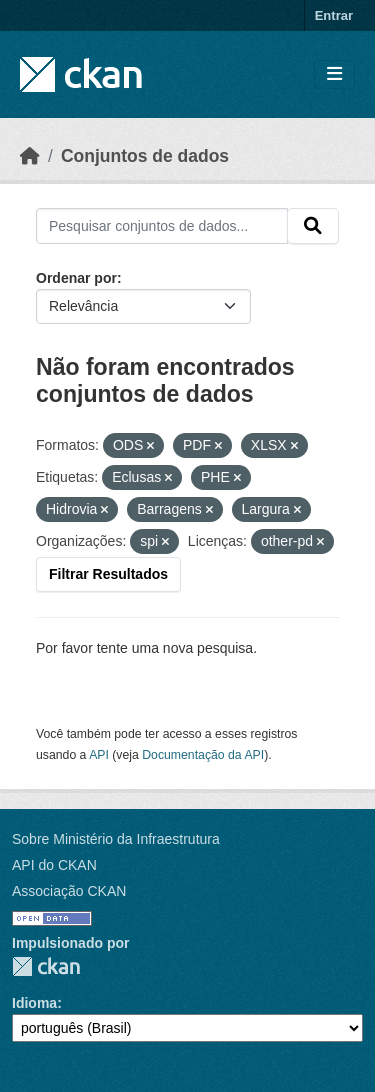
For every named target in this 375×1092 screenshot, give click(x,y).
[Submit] (313, 226)
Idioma (34, 1003)
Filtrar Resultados (108, 574)
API (99, 755)
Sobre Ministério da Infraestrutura (116, 839)
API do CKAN (54, 865)
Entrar (334, 15)
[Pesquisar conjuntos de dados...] (162, 226)
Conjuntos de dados (145, 156)
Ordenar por (76, 278)
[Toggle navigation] (334, 74)
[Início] (30, 156)
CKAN (46, 966)
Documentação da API (203, 755)
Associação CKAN (69, 891)
